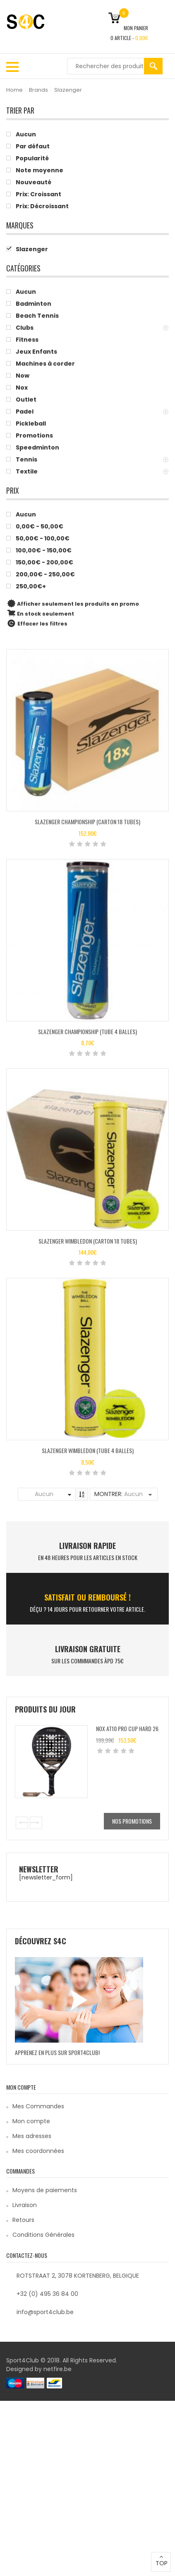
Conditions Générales (43, 2235)
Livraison (24, 2205)
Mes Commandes (38, 2106)
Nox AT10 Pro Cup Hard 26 (127, 1728)
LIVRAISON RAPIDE (87, 1545)
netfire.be (57, 2369)
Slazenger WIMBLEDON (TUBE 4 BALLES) (88, 1450)
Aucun (44, 1494)
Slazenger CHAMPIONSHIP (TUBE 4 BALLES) (87, 1031)
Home (14, 90)
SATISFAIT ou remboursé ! (87, 1597)
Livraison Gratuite (87, 1649)
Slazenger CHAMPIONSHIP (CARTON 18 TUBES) (87, 821)
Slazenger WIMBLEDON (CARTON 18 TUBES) (87, 1241)
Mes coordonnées (38, 2151)
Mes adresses (31, 2136)
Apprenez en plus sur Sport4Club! (57, 2052)
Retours (23, 2220)
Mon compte (31, 2121)
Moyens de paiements (44, 2190)
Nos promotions (132, 1821)
